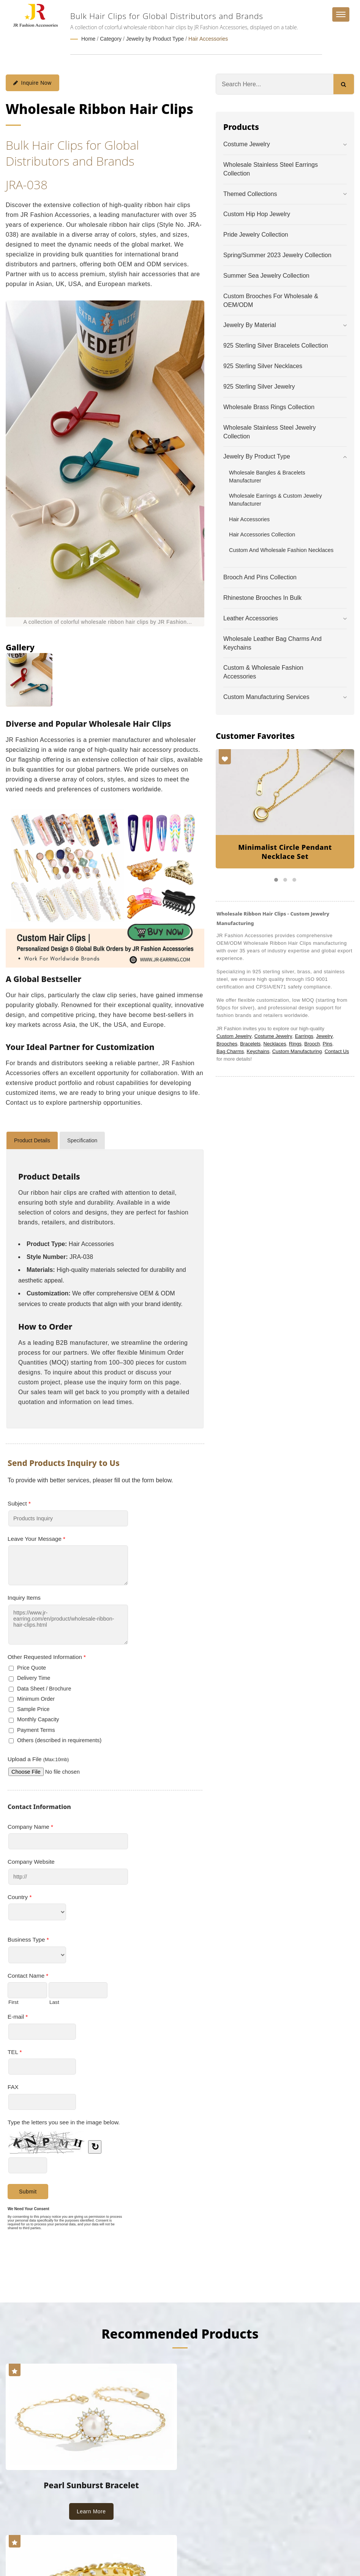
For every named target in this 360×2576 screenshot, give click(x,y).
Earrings (304, 1036)
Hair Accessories (208, 39)
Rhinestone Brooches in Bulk (262, 597)
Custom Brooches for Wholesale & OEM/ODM (270, 300)
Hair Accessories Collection (262, 534)
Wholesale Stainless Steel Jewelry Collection (269, 431)
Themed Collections (250, 193)
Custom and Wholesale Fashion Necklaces (281, 550)
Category (111, 39)
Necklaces (275, 1043)
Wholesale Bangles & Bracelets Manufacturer (267, 476)
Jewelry (324, 1036)
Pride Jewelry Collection (255, 234)
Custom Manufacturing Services (266, 696)
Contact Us (337, 1051)
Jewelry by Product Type (155, 39)
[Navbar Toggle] (340, 14)
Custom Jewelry (233, 1036)
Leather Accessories (250, 618)
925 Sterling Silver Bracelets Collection (275, 345)
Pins (327, 1043)
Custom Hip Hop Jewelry (256, 213)
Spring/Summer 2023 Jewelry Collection (277, 254)
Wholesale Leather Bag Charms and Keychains (272, 642)
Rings (295, 1043)
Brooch (312, 1043)
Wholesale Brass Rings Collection (268, 406)
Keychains (257, 1051)
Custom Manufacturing (297, 1051)
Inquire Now (32, 82)
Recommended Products (180, 2333)
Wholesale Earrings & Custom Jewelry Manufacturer (275, 499)
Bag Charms (230, 1051)
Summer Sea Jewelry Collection (266, 275)
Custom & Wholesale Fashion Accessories (263, 671)
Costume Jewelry (246, 144)
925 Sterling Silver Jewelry (259, 386)
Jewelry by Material (249, 324)
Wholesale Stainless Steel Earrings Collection (270, 168)
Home (88, 39)
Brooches (226, 1043)
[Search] (274, 84)
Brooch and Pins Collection (260, 577)
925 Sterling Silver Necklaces (262, 365)
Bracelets (250, 1043)
